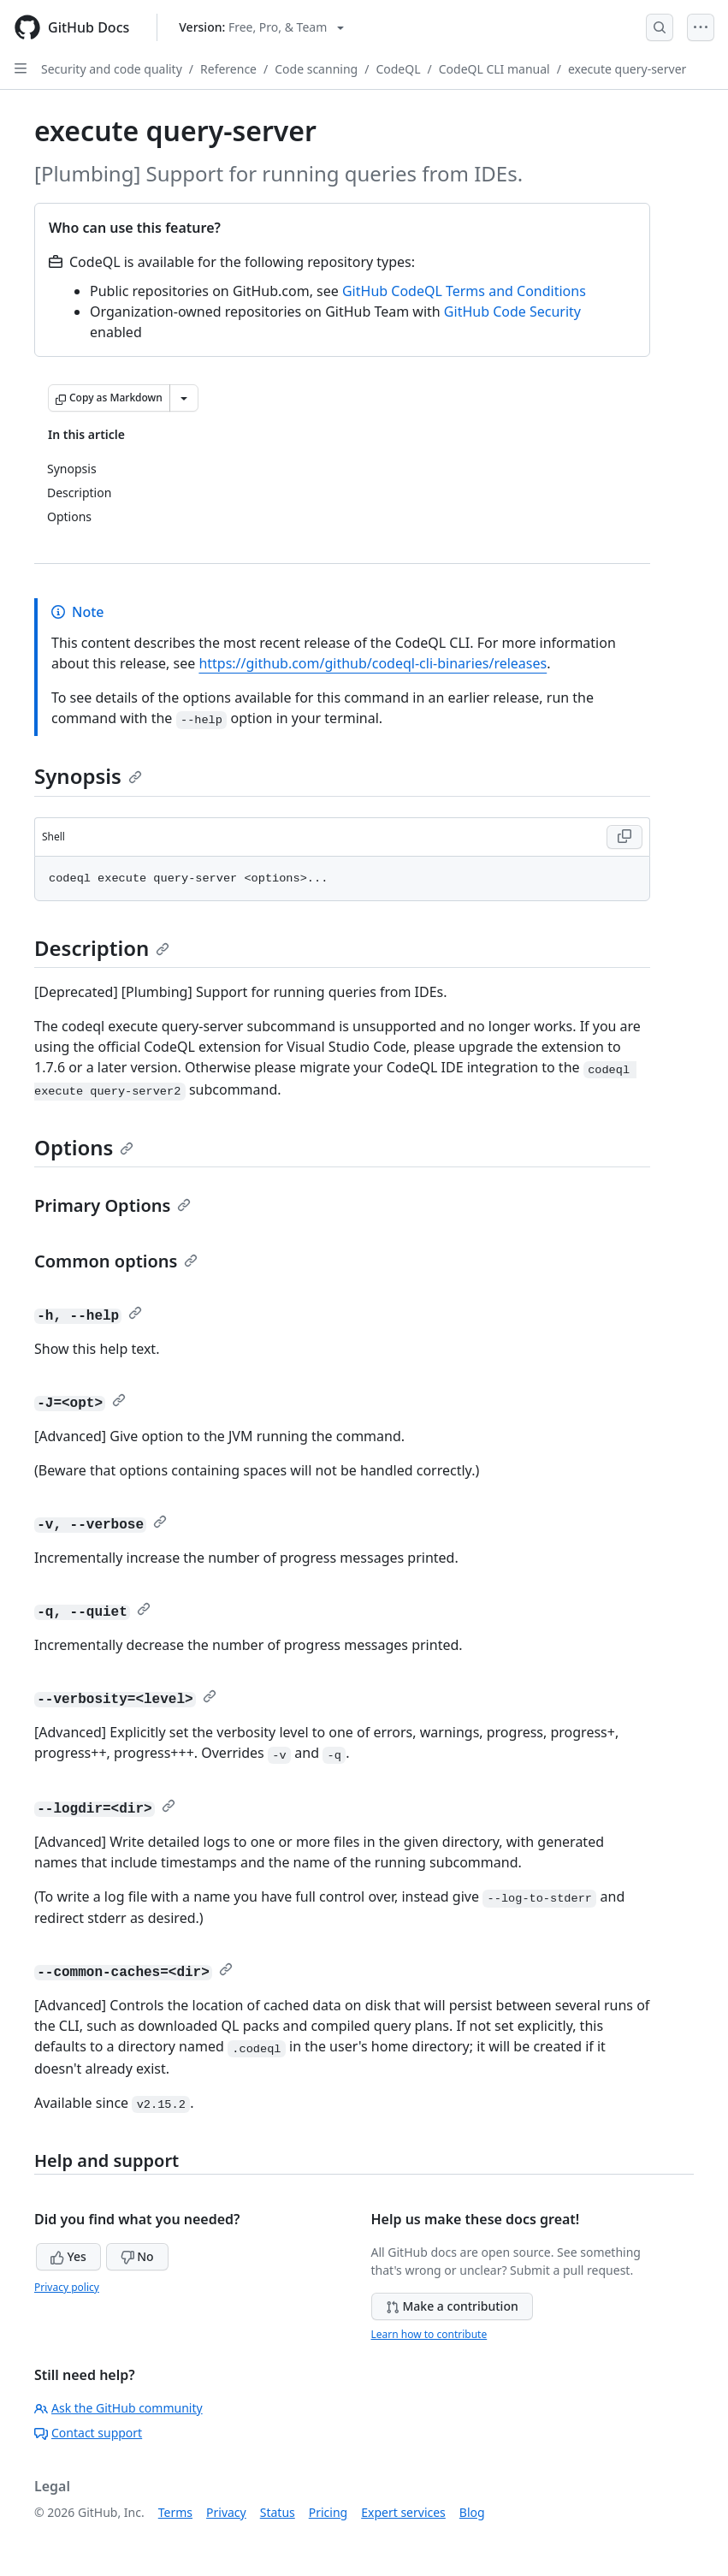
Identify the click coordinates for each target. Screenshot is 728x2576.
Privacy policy (66, 2287)
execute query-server (627, 69)
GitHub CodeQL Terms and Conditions (464, 291)
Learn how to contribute (429, 2334)
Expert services (403, 2512)
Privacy (226, 2512)
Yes (68, 2256)
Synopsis (88, 776)
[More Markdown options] (183, 398)
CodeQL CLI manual (494, 69)
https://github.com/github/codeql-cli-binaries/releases (372, 663)
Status (277, 2512)
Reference (228, 69)
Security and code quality (111, 69)
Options (83, 1147)
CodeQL (398, 69)
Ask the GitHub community (118, 2408)
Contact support (88, 2433)
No (137, 2256)
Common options (116, 1261)
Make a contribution (452, 2306)
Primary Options (112, 1205)
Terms (175, 2512)
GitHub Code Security (512, 311)
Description (101, 948)
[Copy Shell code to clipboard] (624, 837)
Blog (472, 2512)
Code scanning (316, 69)
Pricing (328, 2512)
